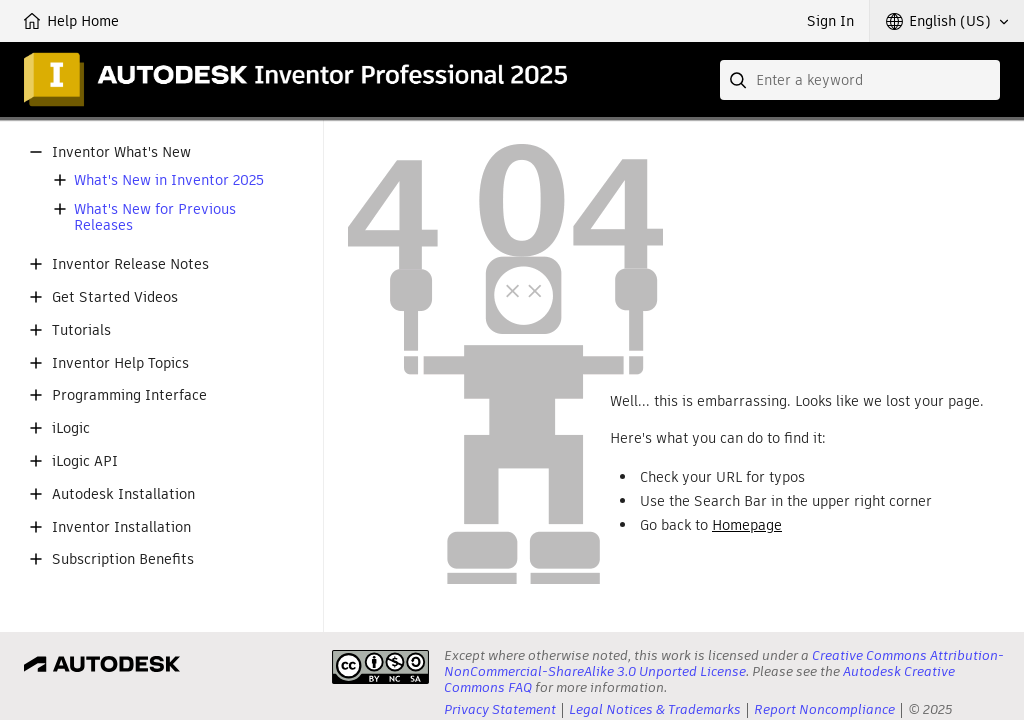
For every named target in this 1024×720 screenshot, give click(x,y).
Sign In (830, 21)
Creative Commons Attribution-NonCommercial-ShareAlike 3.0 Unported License (724, 663)
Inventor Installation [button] (121, 527)
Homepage (747, 525)
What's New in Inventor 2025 (169, 180)
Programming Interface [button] (129, 395)
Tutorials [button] (81, 330)
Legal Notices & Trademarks (655, 709)
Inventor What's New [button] (121, 152)
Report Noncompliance (824, 709)
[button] (947, 21)
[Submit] (740, 80)
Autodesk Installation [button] (123, 494)
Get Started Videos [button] (115, 297)
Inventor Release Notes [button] (130, 264)
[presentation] (380, 667)
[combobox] (860, 80)
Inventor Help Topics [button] (120, 363)
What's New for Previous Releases (155, 218)
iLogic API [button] (85, 461)
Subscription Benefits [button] (123, 559)
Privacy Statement (500, 709)
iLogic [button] (71, 428)
